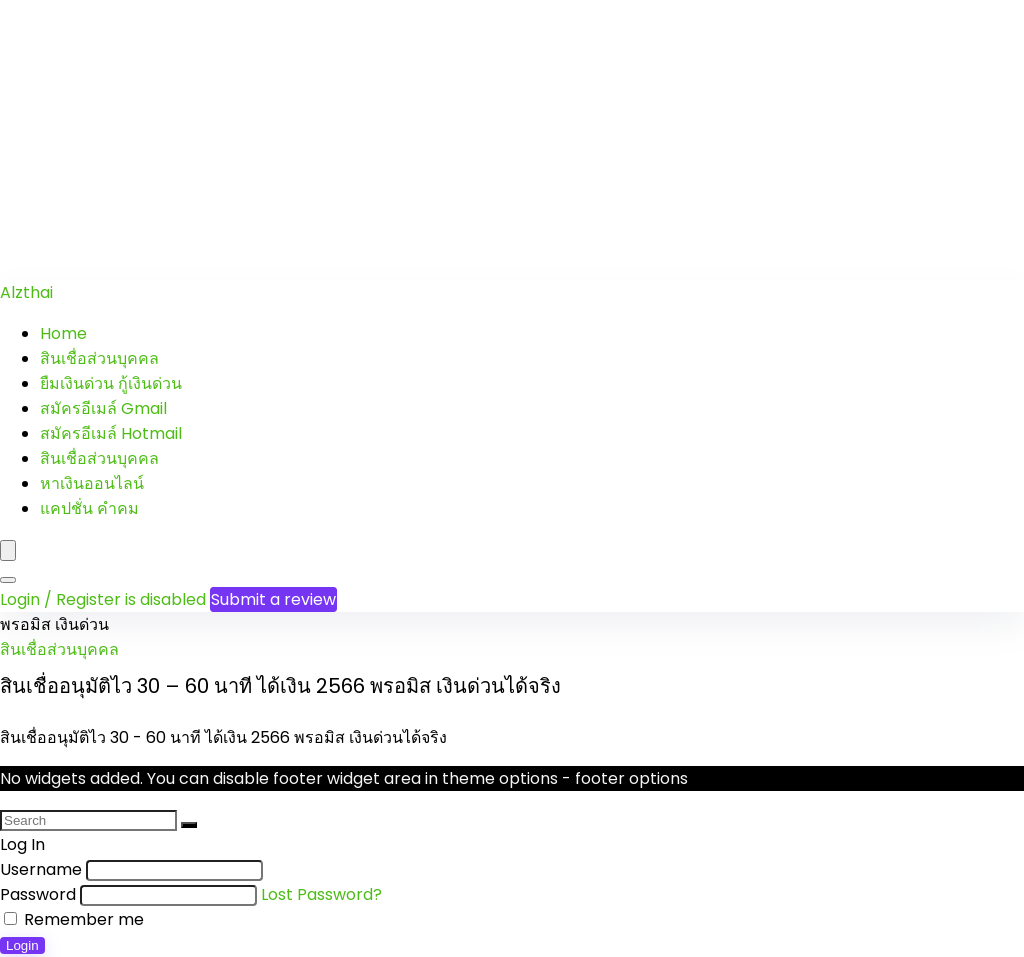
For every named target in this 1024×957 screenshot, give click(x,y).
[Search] (8, 580)
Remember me (74, 919)
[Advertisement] (512, 140)
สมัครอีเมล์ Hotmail (111, 433)
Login (22, 945)
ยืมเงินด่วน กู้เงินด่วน (111, 383)
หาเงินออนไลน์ (92, 483)
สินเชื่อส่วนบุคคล (99, 358)
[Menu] (8, 550)
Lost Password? (321, 894)
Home (63, 333)
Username (41, 869)
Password (38, 894)
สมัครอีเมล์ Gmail (103, 408)
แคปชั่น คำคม (89, 508)
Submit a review (273, 599)
